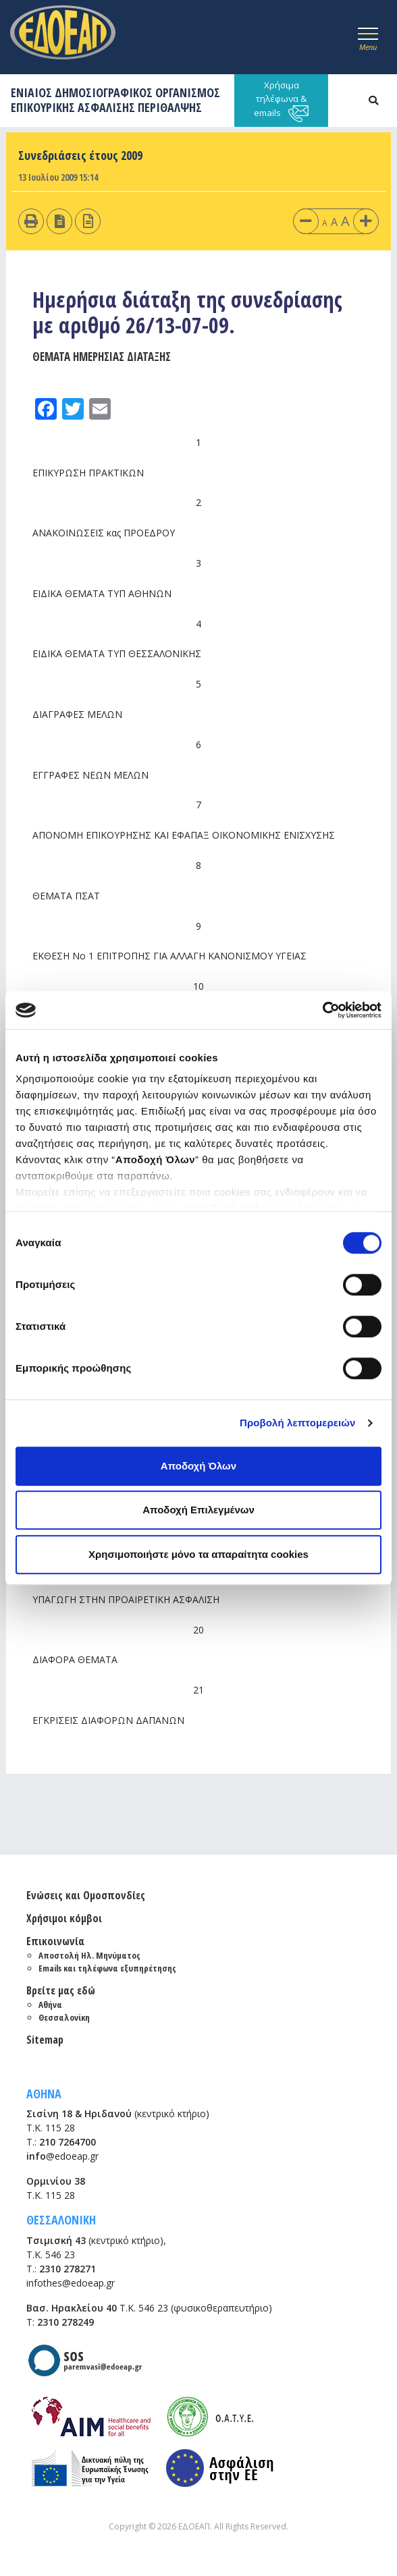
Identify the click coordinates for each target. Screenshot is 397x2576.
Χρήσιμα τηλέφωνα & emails (281, 100)
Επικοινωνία (55, 1941)
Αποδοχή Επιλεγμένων (198, 1509)
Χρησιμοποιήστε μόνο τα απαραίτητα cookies (198, 1554)
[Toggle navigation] (368, 37)
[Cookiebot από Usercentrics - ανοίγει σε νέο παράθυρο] (322, 1010)
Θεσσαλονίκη (64, 2017)
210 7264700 (67, 2141)
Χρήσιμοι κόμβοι (64, 1918)
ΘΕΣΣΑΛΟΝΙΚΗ (61, 2220)
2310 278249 (65, 2322)
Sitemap (44, 2039)
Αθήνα (50, 2004)
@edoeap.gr (62, 2156)
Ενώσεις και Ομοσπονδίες (85, 1895)
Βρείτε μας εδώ (60, 1990)
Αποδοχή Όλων (198, 1466)
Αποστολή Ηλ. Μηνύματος (89, 1955)
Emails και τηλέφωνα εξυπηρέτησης (107, 1968)
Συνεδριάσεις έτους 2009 (80, 155)
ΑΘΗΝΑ (43, 2093)
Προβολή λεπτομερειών (298, 1422)
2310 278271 (67, 2268)
